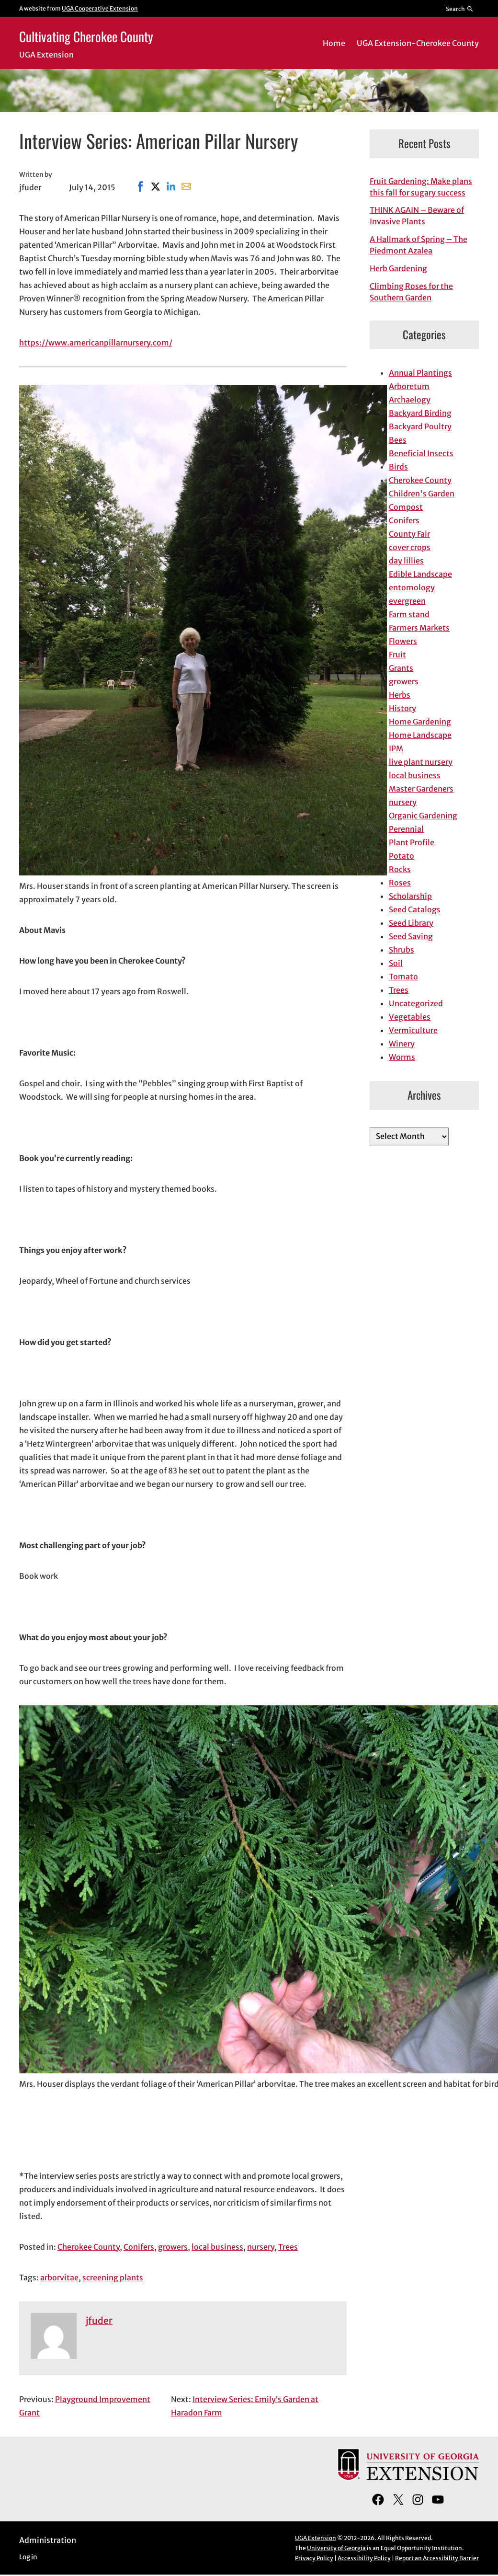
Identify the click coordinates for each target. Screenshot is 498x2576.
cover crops (409, 547)
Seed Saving (411, 936)
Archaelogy (409, 399)
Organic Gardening (423, 815)
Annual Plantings (420, 373)
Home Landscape (420, 735)
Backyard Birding (420, 413)
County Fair (409, 534)
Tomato (403, 976)
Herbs (399, 695)
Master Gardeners (421, 789)
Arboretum (409, 386)
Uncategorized (416, 1003)
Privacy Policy (314, 2558)
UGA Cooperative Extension (100, 8)
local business (217, 2247)
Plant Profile (411, 842)
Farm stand (409, 614)
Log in (28, 2557)
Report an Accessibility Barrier (437, 2558)
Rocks (400, 869)
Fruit (397, 654)
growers (173, 2247)
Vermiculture (413, 1030)
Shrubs (401, 949)
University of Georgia (336, 2548)
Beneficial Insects (421, 453)
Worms (402, 1057)
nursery (260, 2247)
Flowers (403, 641)
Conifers (139, 2247)
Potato (401, 856)
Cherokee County (88, 2247)
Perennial (406, 829)
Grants (401, 668)
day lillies (406, 560)
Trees (288, 2247)
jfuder (99, 2320)
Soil (396, 963)
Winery (402, 1043)
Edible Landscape (420, 574)
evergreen (407, 601)
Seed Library (411, 923)
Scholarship (410, 896)
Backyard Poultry (420, 426)
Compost (406, 507)
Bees (398, 440)
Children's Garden (421, 493)
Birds (398, 467)
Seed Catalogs (415, 909)
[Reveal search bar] (460, 8)
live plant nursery (421, 762)
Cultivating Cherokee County (86, 36)
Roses (400, 882)
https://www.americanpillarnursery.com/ (95, 342)
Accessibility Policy (364, 2558)
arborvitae (59, 2277)
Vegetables (409, 1017)
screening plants (112, 2277)
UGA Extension (315, 2538)
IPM (396, 748)
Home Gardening (420, 721)
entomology (412, 587)
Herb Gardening (398, 268)
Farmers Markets (419, 627)
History (402, 708)
